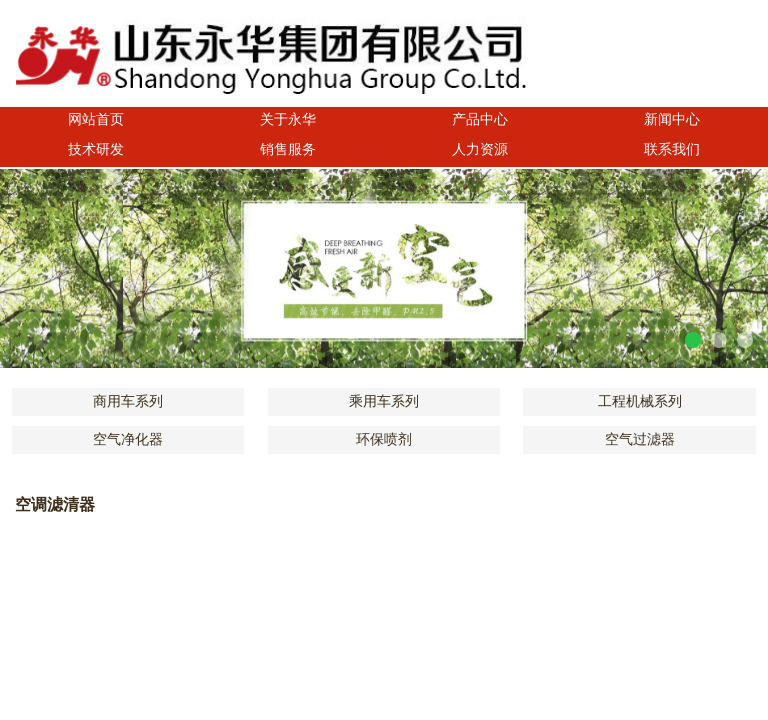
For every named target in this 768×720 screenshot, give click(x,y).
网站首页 (96, 119)
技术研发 (96, 149)
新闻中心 (672, 119)
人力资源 (480, 149)
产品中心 (480, 119)
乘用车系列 (384, 401)
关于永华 (288, 119)
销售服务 (288, 149)
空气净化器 (128, 439)
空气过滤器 (640, 439)
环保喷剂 (384, 439)
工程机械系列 (640, 401)
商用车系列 (128, 401)
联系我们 (672, 149)
